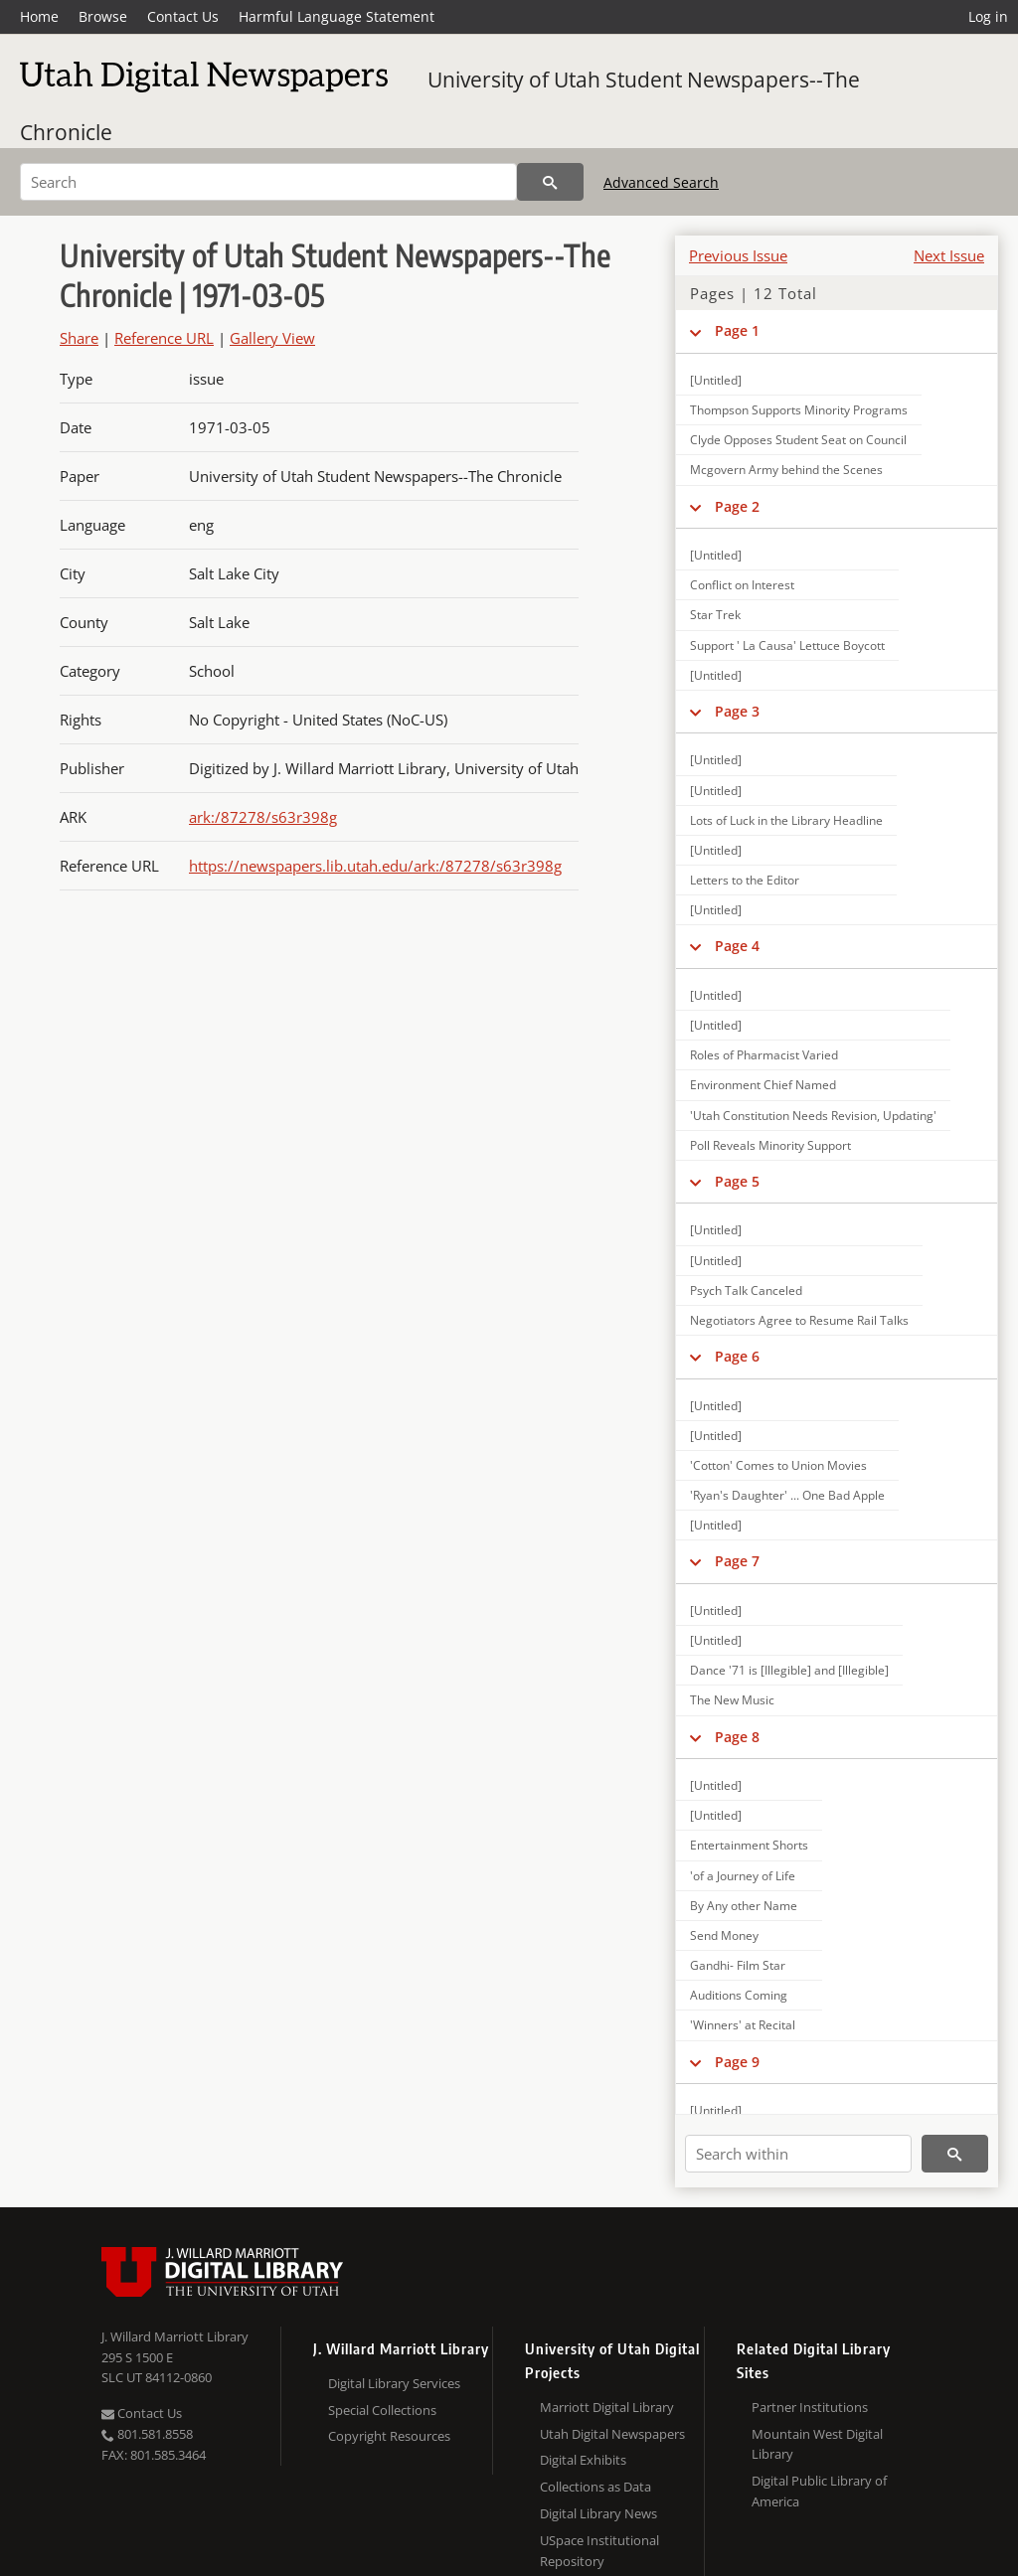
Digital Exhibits (583, 2460)
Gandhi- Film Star (737, 1965)
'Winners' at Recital (742, 2024)
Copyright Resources (389, 2436)
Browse (103, 16)
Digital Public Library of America (819, 2491)
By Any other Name (743, 1905)
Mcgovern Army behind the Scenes (786, 469)
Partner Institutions (810, 2407)
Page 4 (737, 945)
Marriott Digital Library (607, 2407)
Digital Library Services (394, 2383)
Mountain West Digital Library (817, 2444)
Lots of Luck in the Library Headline (786, 820)
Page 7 (737, 1560)
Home (39, 16)
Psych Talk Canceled (746, 1290)
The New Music (732, 1699)
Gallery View (272, 338)
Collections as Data (595, 2487)
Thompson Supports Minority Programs (799, 410)
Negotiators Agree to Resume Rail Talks (799, 1320)
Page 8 (737, 1736)
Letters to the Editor (744, 880)
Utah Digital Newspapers (612, 2434)
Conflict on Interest (742, 584)
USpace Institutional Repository (599, 2550)
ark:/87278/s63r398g (263, 817)
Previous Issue (738, 255)
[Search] (268, 182)
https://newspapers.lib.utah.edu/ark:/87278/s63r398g (375, 866)
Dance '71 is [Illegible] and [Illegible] (789, 1670)
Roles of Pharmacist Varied (764, 1054)
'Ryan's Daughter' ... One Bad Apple (787, 1495)
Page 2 (737, 506)
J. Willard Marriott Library (175, 2336)
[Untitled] (716, 380)
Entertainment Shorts (749, 1845)
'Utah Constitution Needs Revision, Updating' (813, 1115)
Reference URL (164, 338)
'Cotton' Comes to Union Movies (778, 1465)
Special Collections (382, 2410)
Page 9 (737, 2061)
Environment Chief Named (763, 1084)
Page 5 (737, 1181)
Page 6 (737, 1356)
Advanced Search (661, 182)
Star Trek (715, 614)
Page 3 (737, 711)
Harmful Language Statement (336, 16)
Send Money (724, 1935)
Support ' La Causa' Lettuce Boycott (787, 645)
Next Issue (949, 255)
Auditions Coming (738, 1995)
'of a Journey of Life (742, 1875)
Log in (988, 16)
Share (79, 338)
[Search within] (798, 2154)
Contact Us (183, 16)
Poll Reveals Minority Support (770, 1145)
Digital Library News (598, 2513)
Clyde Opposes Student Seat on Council (798, 439)
